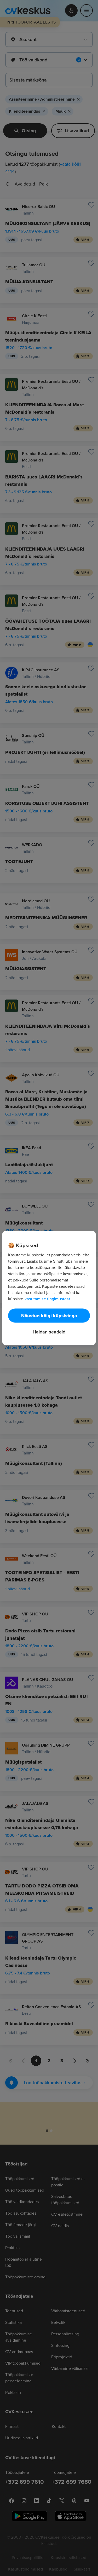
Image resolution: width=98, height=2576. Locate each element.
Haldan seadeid (49, 1332)
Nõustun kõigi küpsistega (49, 1315)
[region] (48, 1288)
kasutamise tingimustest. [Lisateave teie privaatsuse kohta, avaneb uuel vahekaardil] (48, 1299)
